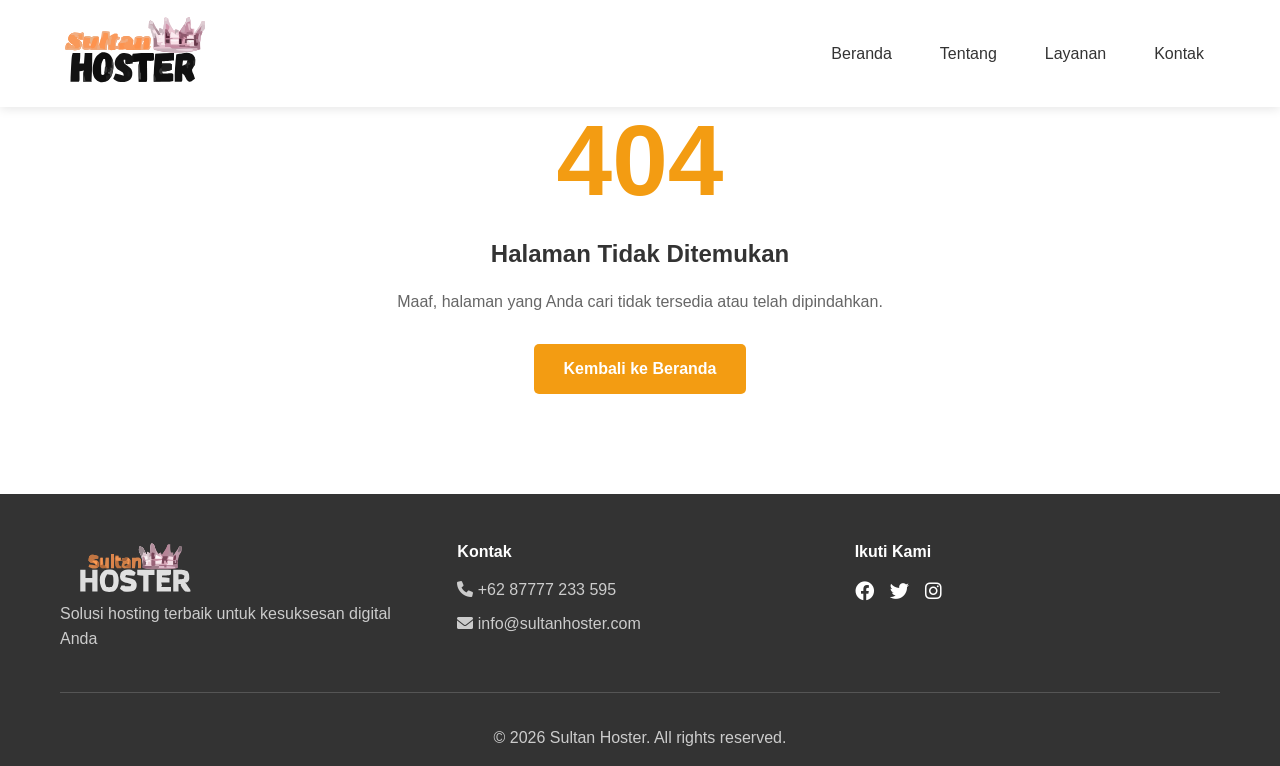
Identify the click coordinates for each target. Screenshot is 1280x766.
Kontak (1179, 53)
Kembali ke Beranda (640, 368)
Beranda (861, 53)
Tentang (968, 53)
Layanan (1075, 53)
